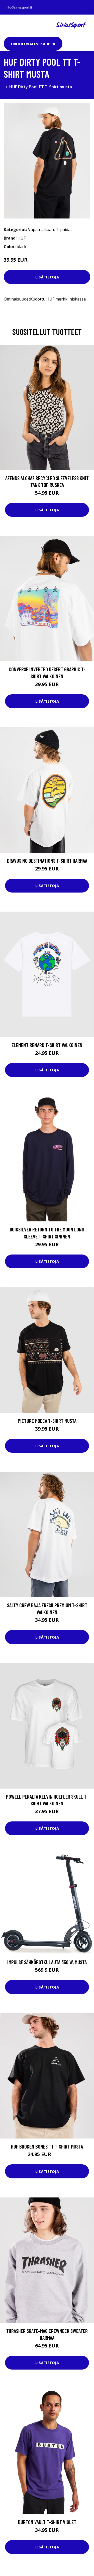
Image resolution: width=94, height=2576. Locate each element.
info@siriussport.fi (19, 7)
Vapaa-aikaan (41, 229)
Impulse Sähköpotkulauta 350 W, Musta (47, 1962)
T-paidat (64, 229)
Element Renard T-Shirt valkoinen (47, 1045)
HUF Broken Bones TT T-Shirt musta (47, 2146)
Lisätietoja (47, 276)
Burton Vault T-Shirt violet (47, 2522)
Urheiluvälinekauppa (33, 43)
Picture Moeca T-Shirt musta (47, 1421)
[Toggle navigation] (10, 25)
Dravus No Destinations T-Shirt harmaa (47, 860)
